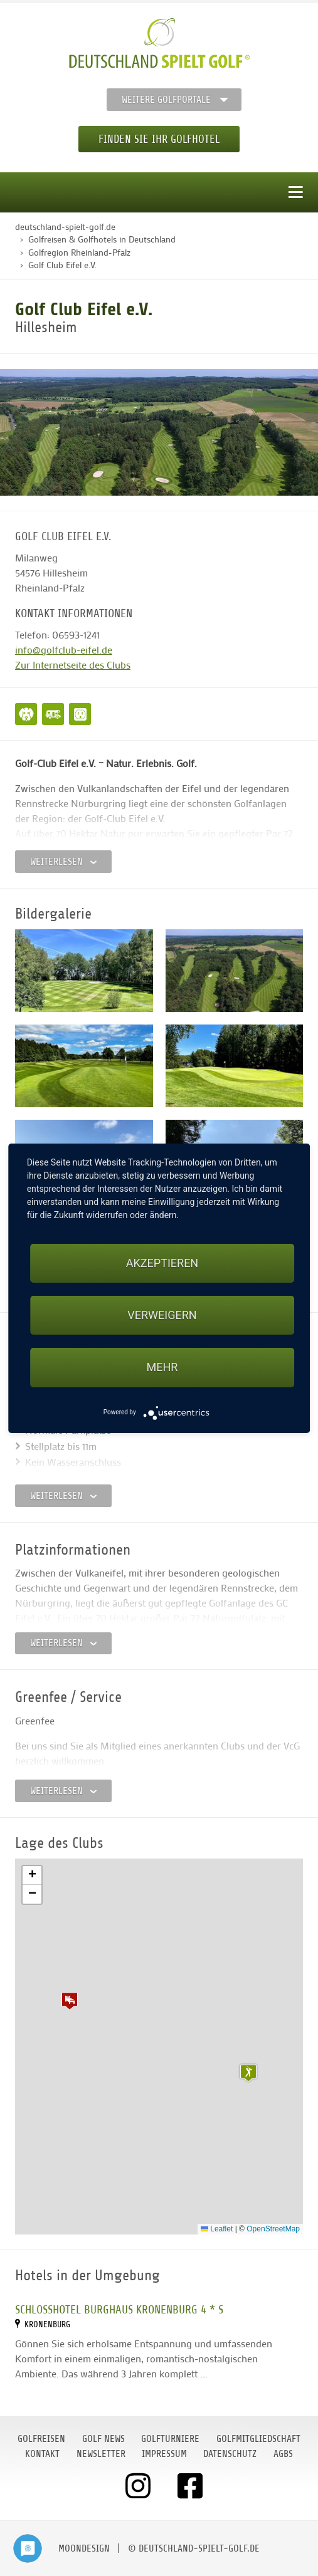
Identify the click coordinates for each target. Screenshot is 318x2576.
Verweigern (161, 1315)
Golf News (103, 2438)
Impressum (164, 2453)
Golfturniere (170, 2438)
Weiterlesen (63, 861)
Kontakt (42, 2453)
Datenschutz (230, 2453)
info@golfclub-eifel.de (63, 649)
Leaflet (217, 2228)
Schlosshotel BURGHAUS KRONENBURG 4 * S (119, 2309)
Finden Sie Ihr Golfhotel (159, 139)
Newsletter (101, 2453)
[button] (70, 2001)
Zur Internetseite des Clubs (72, 664)
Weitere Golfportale (166, 99)
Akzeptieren (162, 1263)
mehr (162, 1367)
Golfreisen (41, 2438)
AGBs (283, 2453)
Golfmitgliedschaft (258, 2438)
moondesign (84, 2548)
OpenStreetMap (273, 2228)
